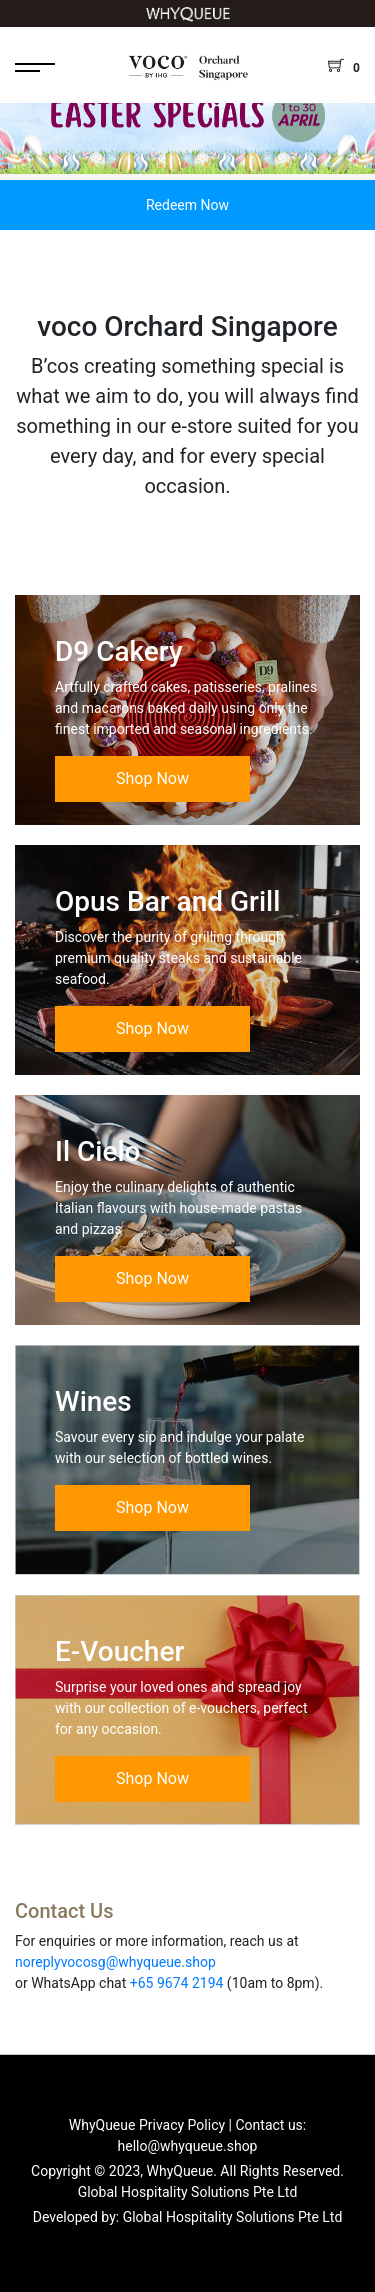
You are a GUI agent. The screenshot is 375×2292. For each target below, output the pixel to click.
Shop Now (152, 778)
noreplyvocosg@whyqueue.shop (115, 1962)
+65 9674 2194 (177, 1983)
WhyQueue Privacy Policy (147, 2125)
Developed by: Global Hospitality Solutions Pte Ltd (188, 2217)
